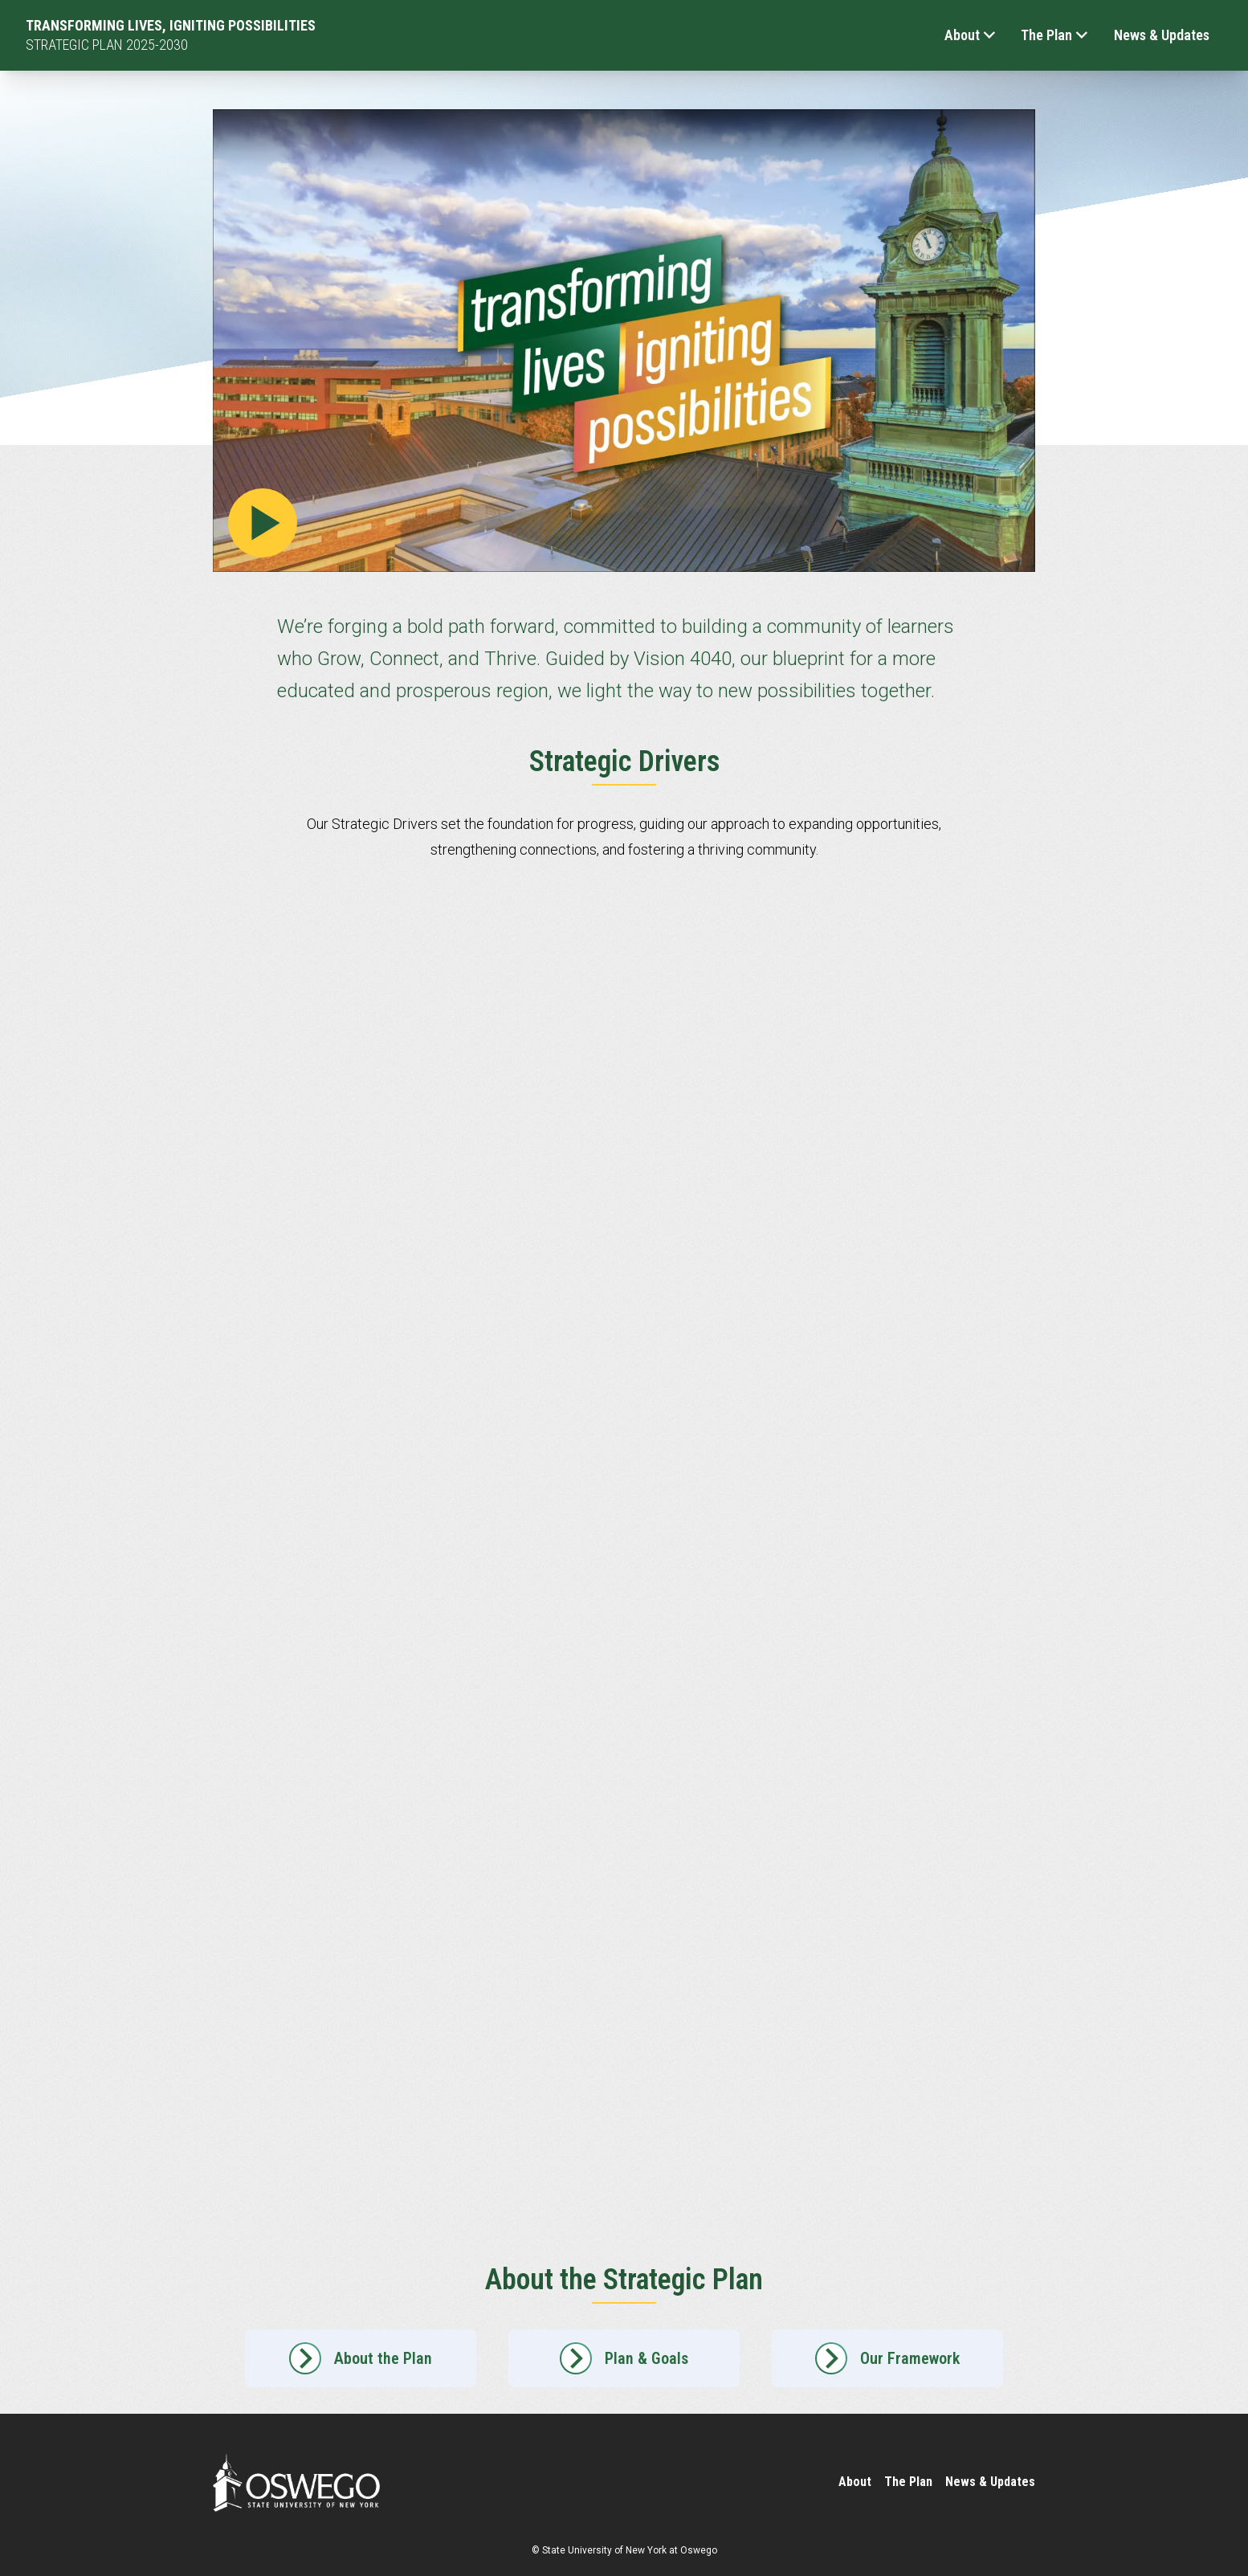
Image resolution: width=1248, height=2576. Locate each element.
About (970, 35)
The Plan (1054, 35)
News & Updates (1161, 35)
